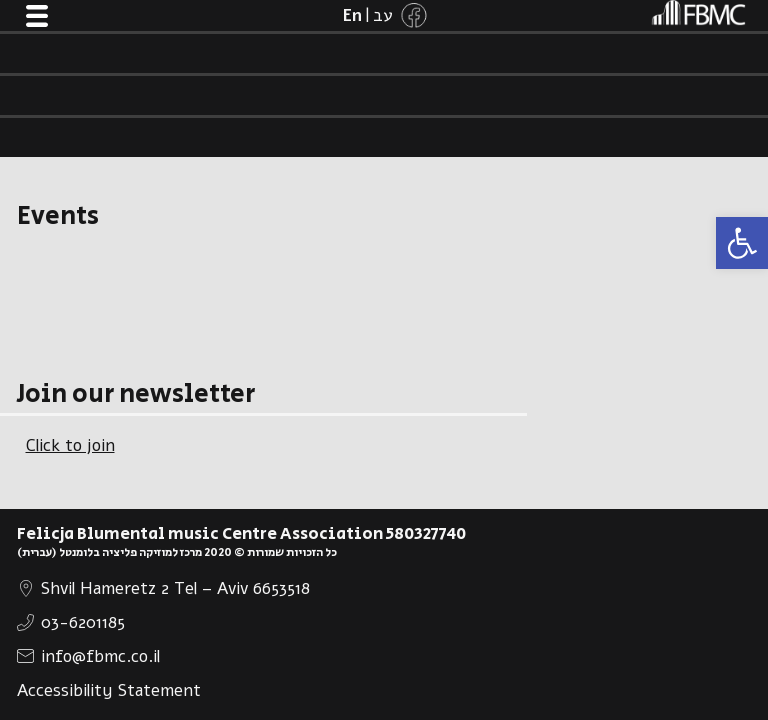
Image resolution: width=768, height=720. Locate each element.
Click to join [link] (70, 445)
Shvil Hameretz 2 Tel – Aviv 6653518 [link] (175, 588)
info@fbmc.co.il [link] (100, 656)
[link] (742, 243)
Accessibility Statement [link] (109, 690)
